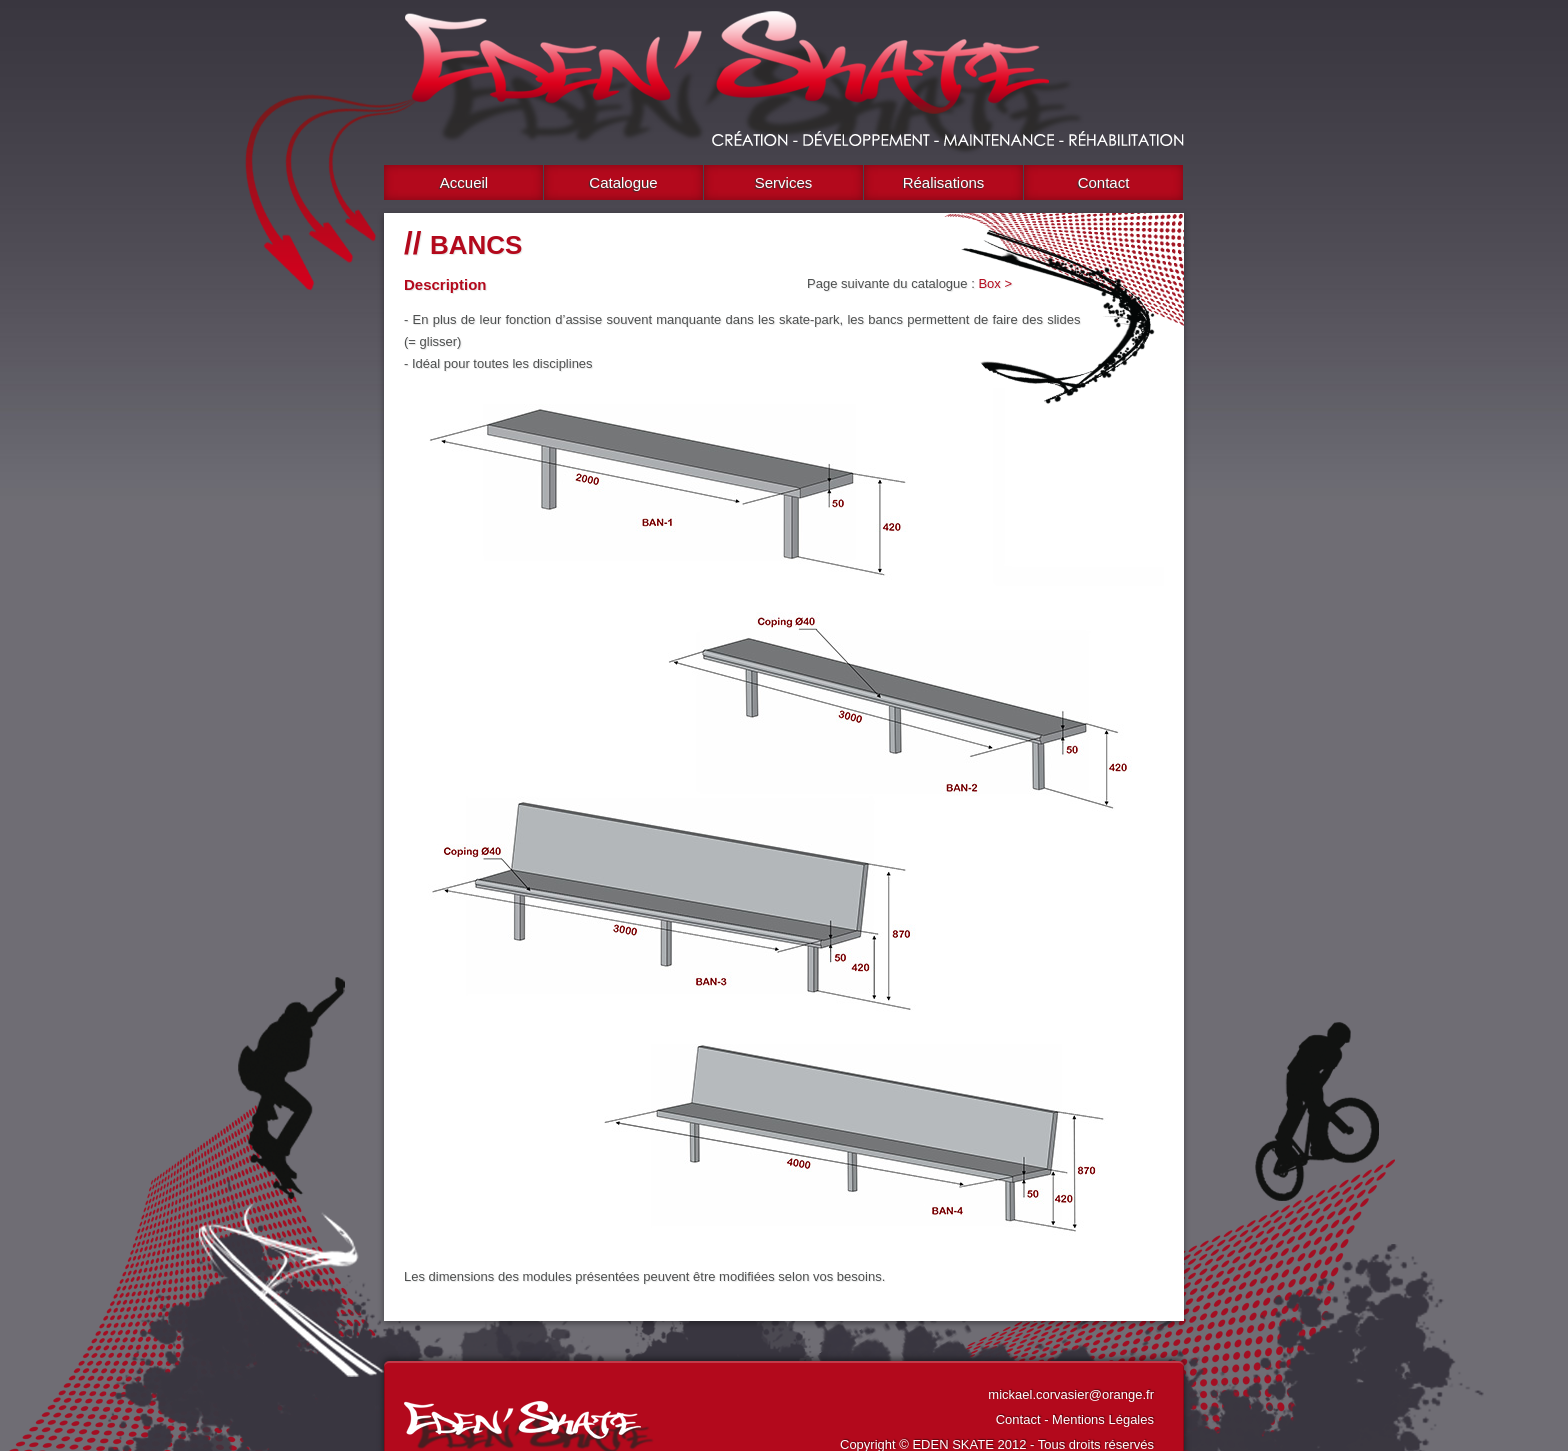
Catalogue (623, 182)
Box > (995, 283)
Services (784, 182)
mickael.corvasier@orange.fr (1071, 1394)
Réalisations (944, 182)
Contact (1104, 182)
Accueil (464, 182)
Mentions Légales (1103, 1419)
